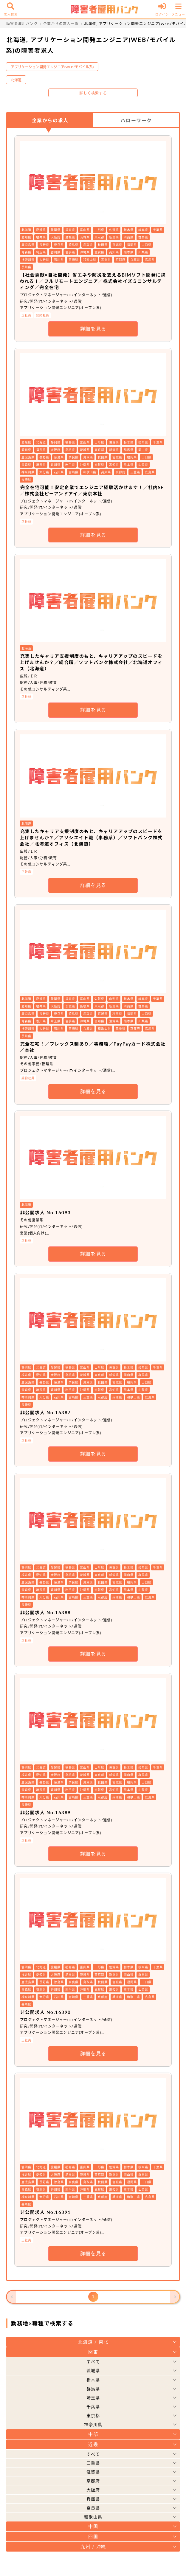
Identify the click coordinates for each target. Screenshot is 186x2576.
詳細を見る (93, 328)
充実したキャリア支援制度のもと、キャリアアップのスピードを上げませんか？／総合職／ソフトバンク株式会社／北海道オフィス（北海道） (91, 662)
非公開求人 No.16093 (45, 1212)
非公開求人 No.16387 (45, 1412)
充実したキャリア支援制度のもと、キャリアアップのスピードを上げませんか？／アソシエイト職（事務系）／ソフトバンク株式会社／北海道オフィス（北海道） (91, 837)
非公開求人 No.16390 (45, 2012)
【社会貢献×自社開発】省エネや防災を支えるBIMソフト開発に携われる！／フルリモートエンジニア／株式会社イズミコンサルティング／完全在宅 (93, 281)
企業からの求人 (50, 120)
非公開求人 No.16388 (45, 1612)
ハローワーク (136, 120)
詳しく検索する (93, 93)
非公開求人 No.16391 (45, 2212)
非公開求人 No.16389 (45, 1812)
